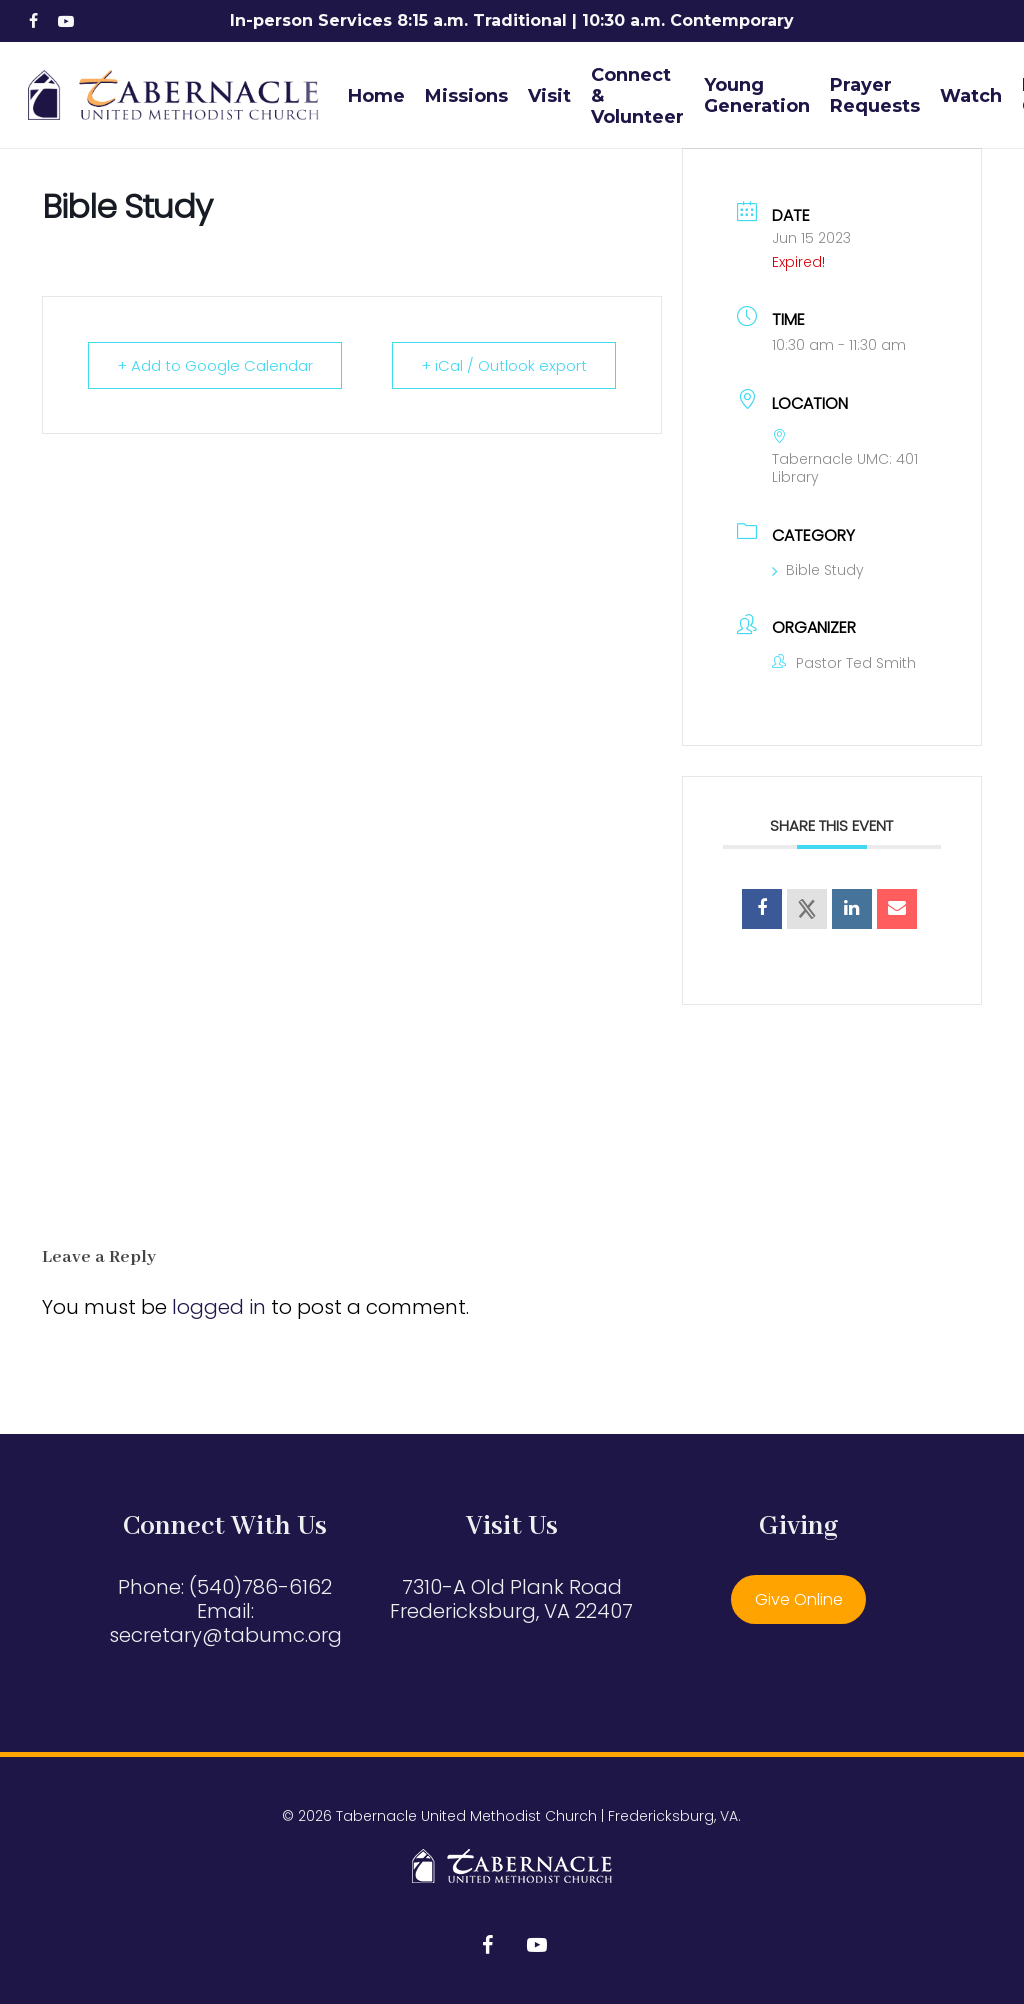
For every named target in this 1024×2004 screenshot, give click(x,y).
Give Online (799, 1599)
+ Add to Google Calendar (215, 365)
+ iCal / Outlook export (504, 365)
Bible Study (818, 570)
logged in (219, 1307)
